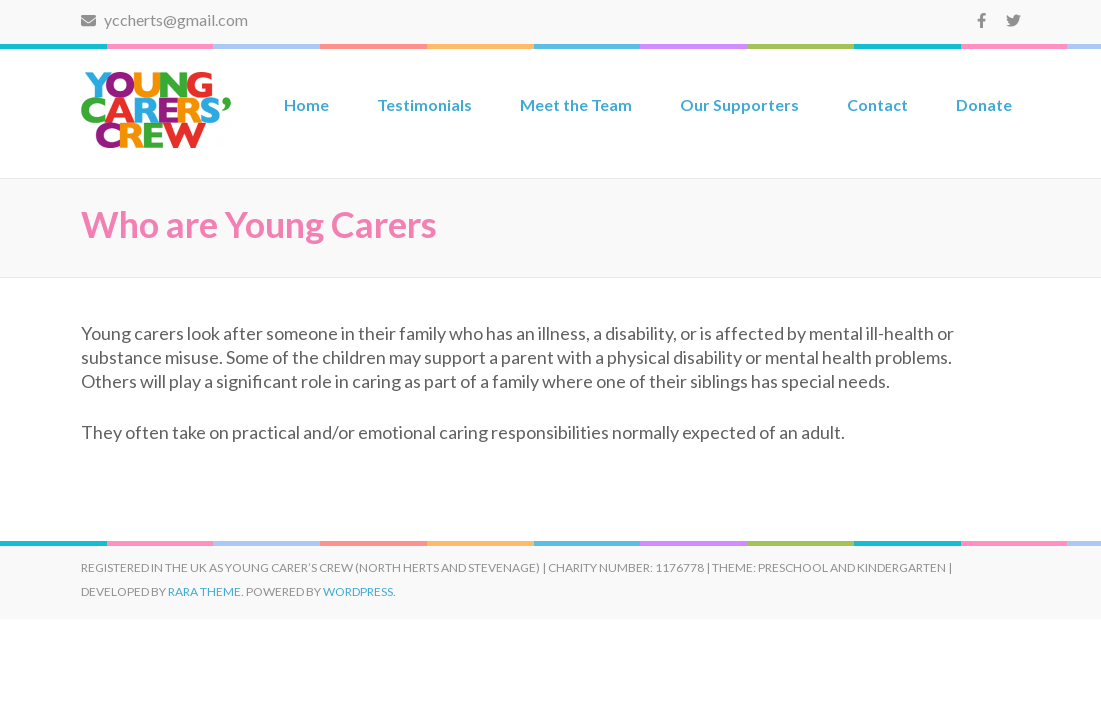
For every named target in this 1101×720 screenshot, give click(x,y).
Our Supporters (739, 104)
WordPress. (359, 591)
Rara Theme (204, 591)
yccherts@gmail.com (164, 19)
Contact (877, 104)
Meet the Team (576, 104)
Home (306, 104)
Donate (984, 104)
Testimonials (424, 104)
